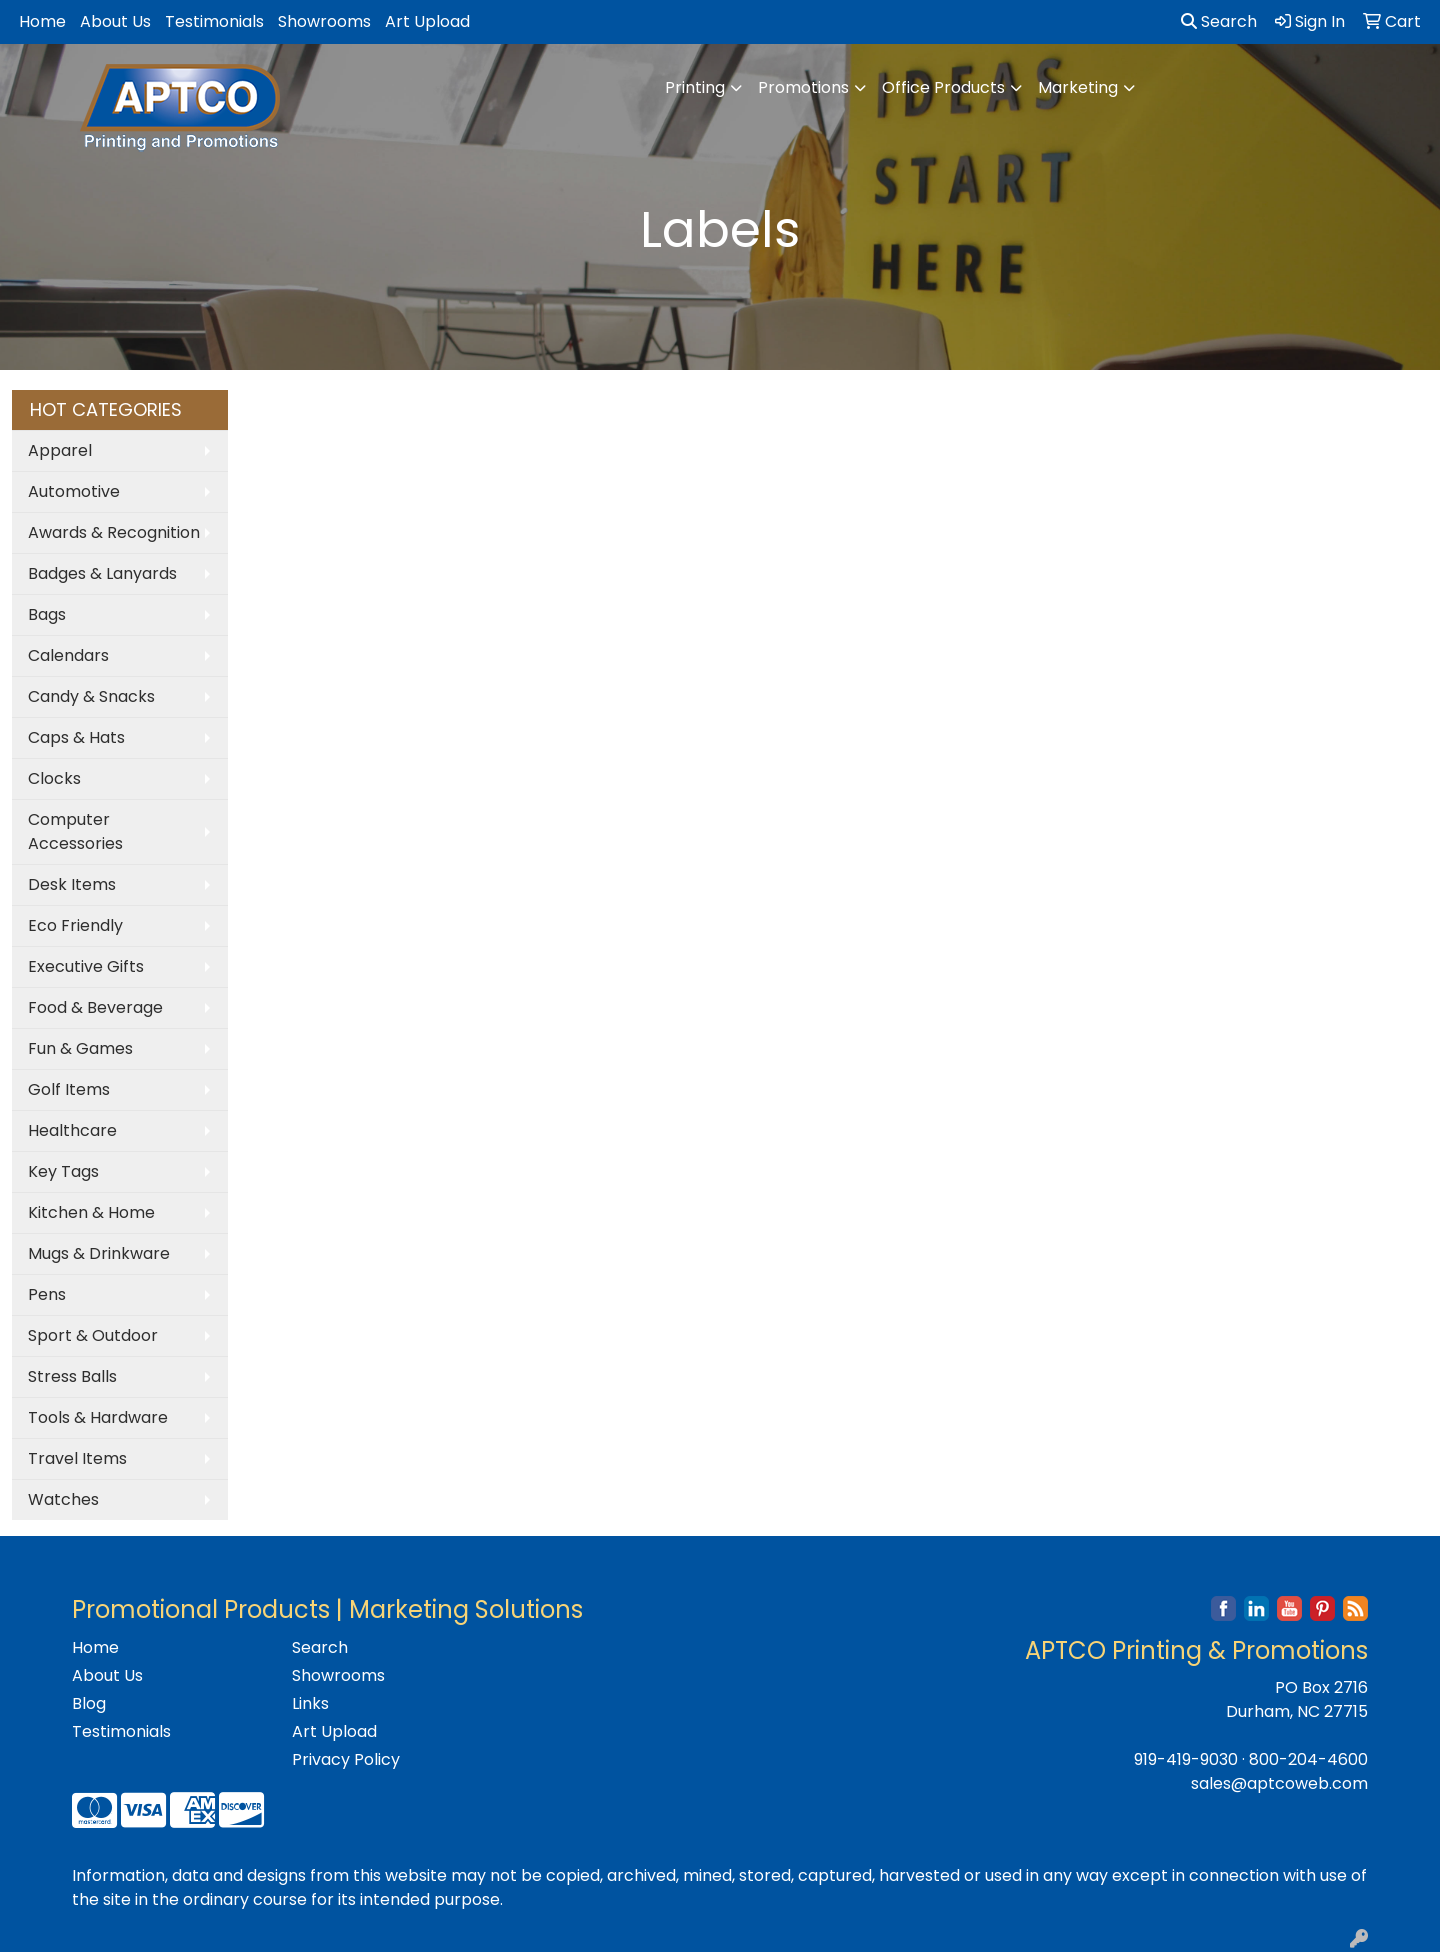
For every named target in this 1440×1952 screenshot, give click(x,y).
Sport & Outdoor (93, 1335)
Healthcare (72, 1130)
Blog (89, 1703)
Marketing (1078, 87)
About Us (115, 21)
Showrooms (324, 21)
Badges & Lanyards (102, 573)
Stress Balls (72, 1376)
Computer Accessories (75, 831)
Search (1219, 21)
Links (310, 1703)
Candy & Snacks (91, 696)
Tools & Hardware (98, 1417)
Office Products (943, 87)
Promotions (803, 87)
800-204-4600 (1308, 1759)
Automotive (74, 491)
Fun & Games (80, 1048)
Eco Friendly (75, 925)
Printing (695, 87)
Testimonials (214, 21)
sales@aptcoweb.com (1279, 1783)
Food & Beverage (95, 1007)
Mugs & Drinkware (99, 1253)
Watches (63, 1499)
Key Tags (63, 1171)
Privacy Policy (346, 1759)
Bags (47, 614)
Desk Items (72, 884)
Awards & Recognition (114, 532)
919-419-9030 (1186, 1759)
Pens (47, 1294)
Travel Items (77, 1458)
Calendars (68, 655)
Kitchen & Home (91, 1212)
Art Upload (427, 21)
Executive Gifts (86, 966)
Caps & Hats (76, 737)
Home (42, 21)
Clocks (54, 778)
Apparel (60, 450)
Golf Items (69, 1089)
